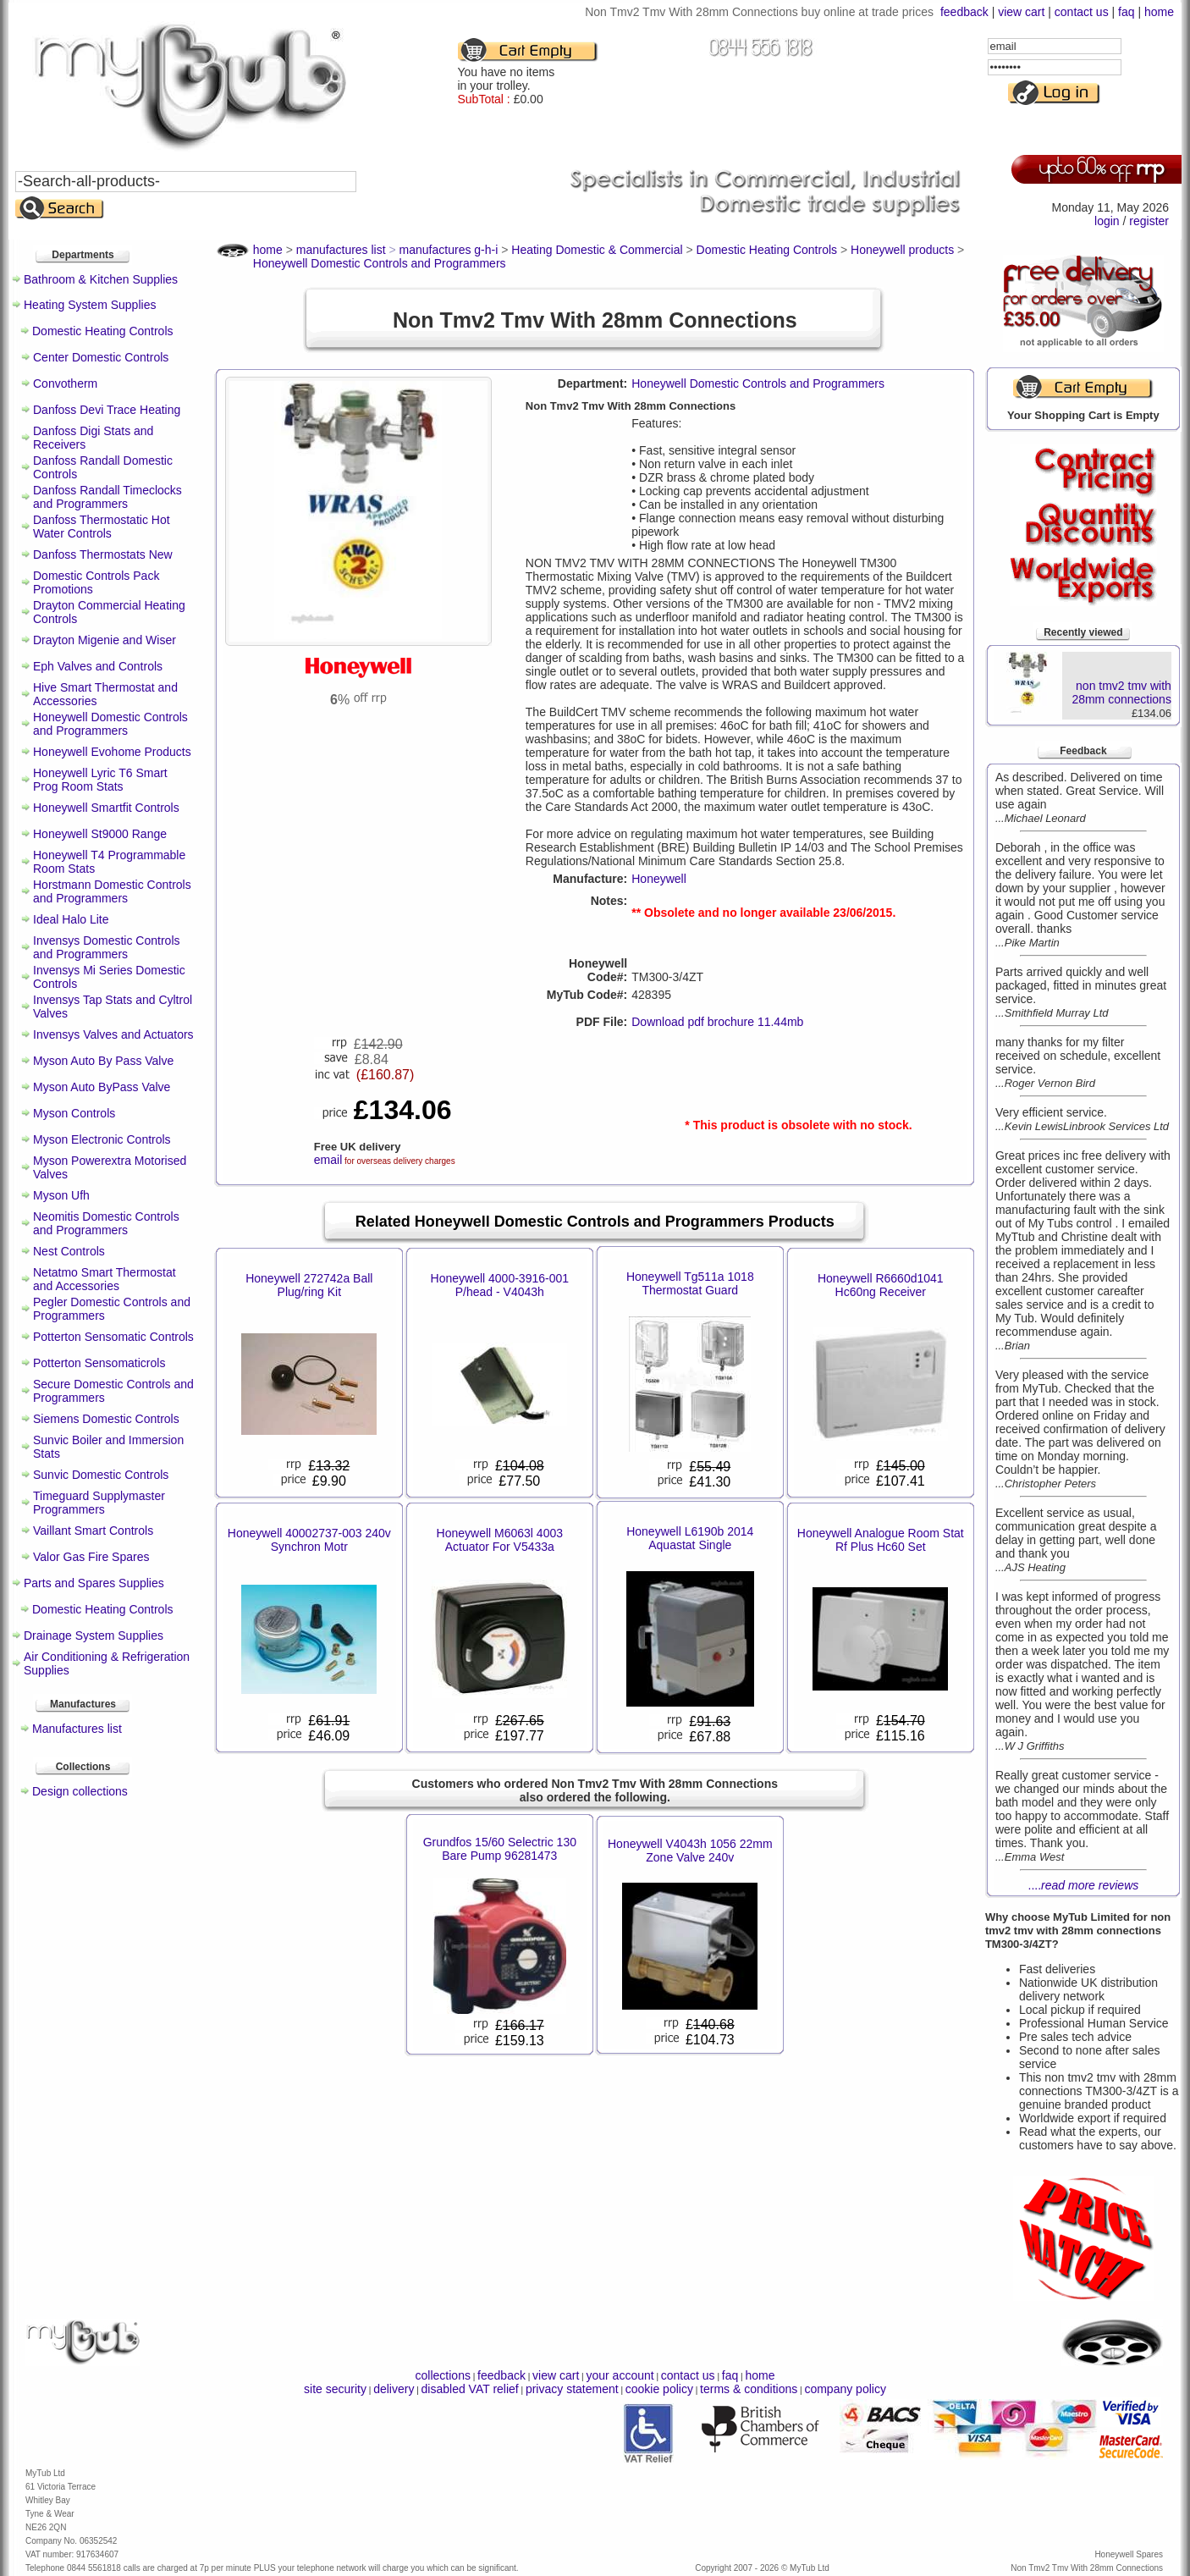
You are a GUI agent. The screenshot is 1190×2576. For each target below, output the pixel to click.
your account (619, 2375)
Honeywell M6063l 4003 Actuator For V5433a (500, 1539)
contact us (1082, 12)
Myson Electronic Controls (102, 1139)
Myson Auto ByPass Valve (101, 1087)
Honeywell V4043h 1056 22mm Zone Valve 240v (690, 1850)
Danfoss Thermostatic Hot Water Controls (101, 526)
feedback (964, 12)
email (328, 1160)
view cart (1021, 12)
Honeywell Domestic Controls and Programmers (110, 723)
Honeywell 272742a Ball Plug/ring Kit (308, 1285)
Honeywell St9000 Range (100, 834)
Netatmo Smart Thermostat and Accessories (104, 1279)
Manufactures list (77, 1728)
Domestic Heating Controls (103, 331)
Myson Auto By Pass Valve (103, 1060)
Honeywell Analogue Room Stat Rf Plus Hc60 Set (880, 1539)
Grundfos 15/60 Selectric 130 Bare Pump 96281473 (499, 1848)
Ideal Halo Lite (71, 919)
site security (335, 2389)
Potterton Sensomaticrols (99, 1363)
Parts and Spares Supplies (94, 1583)
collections (443, 2375)
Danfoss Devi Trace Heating (106, 409)
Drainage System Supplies (93, 1635)
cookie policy (659, 2389)
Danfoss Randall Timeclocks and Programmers (107, 496)
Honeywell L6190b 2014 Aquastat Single (689, 1538)
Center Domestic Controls (100, 357)
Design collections (80, 1791)
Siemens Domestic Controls (106, 1419)
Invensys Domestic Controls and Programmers (106, 947)
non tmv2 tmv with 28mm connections (1121, 692)
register (1149, 221)
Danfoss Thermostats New (103, 554)
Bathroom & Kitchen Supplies (101, 279)
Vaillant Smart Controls (93, 1530)
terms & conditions (748, 2389)
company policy (845, 2389)
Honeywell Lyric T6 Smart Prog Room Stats (100, 779)
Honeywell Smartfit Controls (106, 807)
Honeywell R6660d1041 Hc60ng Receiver (881, 1285)
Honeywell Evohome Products (112, 751)
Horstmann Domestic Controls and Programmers (112, 891)
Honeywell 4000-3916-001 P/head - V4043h (500, 1285)
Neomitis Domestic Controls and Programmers (106, 1223)
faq (1126, 12)
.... (1083, 1885)
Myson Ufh (61, 1195)
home (1159, 12)
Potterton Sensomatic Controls (113, 1336)
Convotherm (65, 383)
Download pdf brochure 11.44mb (717, 1022)
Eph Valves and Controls (98, 666)
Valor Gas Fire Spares (91, 1557)
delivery (393, 2389)
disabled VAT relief (470, 2389)
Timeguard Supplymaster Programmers (99, 1502)
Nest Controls (69, 1251)
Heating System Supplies (90, 305)
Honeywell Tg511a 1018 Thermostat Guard (690, 1283)
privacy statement (572, 2389)
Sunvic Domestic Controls (100, 1474)
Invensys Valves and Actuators (113, 1034)
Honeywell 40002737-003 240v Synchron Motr (309, 1539)
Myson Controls (74, 1113)
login (1107, 221)
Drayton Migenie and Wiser (104, 640)
